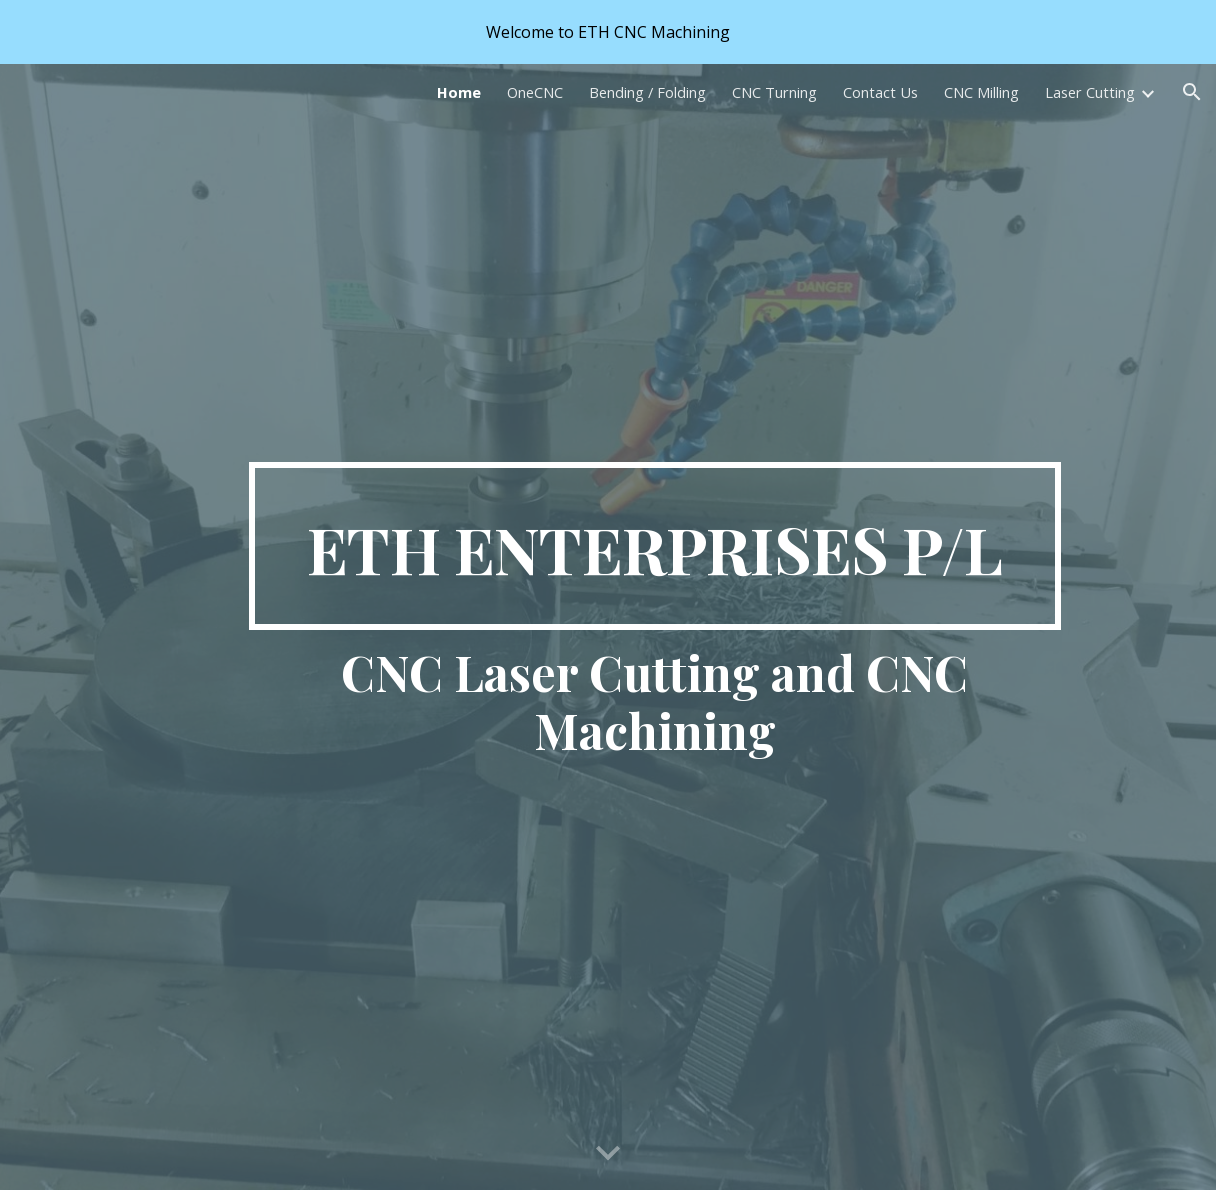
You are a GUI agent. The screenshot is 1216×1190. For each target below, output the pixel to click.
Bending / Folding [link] (647, 92)
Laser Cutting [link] (1090, 92)
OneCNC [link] (535, 92)
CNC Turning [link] (774, 92)
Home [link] (459, 92)
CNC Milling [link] (981, 92)
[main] (655, 546)
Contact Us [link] (880, 92)
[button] (1192, 92)
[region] (608, 32)
